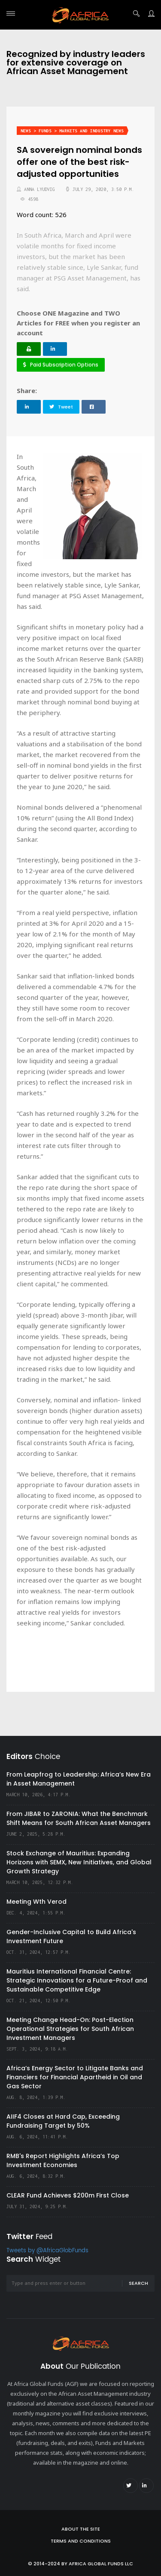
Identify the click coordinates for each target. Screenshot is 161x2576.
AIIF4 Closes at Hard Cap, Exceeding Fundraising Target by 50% (63, 2121)
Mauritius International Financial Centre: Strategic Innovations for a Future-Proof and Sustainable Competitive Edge (76, 1980)
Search (138, 2283)
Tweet (61, 406)
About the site (80, 2528)
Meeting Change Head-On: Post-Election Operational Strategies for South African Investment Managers (70, 2028)
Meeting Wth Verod (36, 1901)
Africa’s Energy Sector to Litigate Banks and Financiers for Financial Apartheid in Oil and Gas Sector (74, 2077)
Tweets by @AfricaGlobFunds (47, 2250)
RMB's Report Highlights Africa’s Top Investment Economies (62, 2160)
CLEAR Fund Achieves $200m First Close (67, 2195)
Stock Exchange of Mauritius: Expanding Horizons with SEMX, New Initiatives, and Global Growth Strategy (79, 1862)
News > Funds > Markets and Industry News (72, 130)
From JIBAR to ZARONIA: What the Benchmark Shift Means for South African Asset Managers (78, 1818)
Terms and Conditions (81, 2540)
